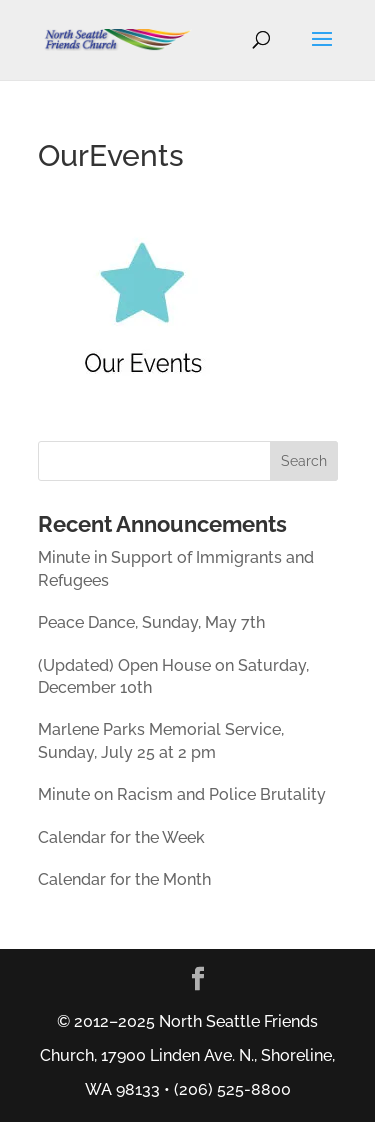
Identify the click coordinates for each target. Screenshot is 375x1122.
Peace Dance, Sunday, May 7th (151, 622)
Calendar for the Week (121, 837)
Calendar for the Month (124, 879)
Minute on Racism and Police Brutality (182, 794)
